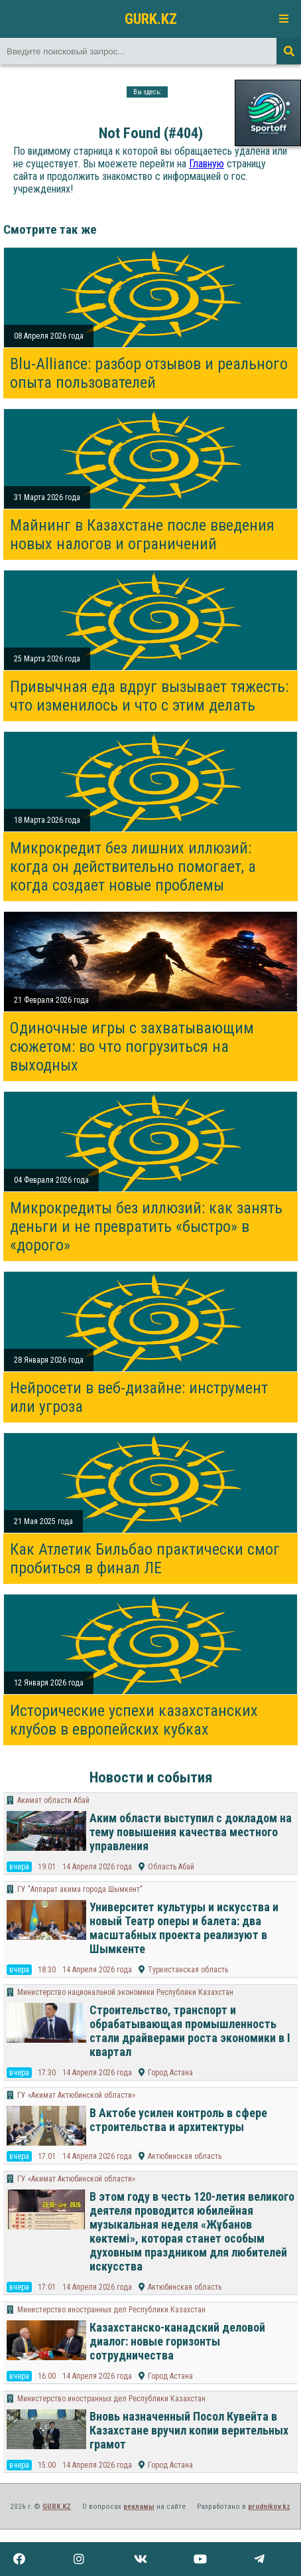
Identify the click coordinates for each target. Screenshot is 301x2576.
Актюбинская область (184, 2156)
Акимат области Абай (53, 1800)
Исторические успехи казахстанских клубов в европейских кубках (134, 1720)
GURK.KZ (151, 18)
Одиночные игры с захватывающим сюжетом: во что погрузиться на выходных (132, 1046)
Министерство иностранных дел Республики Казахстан (111, 2310)
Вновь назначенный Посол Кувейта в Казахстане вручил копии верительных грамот (189, 2430)
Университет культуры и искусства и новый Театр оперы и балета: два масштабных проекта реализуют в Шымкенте (184, 1928)
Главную (206, 163)
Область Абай (171, 1867)
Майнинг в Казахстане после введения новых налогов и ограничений (142, 534)
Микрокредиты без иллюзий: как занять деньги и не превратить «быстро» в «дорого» (146, 1226)
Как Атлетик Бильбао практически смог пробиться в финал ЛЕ (145, 1558)
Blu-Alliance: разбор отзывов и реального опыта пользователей (149, 373)
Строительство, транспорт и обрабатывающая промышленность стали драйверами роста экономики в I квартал (190, 2031)
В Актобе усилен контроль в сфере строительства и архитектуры (178, 2120)
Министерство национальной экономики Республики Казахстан (125, 1992)
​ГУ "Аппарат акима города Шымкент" (80, 1889)
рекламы (138, 2506)
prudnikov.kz (269, 2506)
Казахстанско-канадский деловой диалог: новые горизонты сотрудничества (177, 2341)
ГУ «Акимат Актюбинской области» (76, 2095)
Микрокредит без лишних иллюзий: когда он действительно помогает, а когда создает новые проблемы (133, 867)
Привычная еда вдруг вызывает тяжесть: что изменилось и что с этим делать (149, 696)
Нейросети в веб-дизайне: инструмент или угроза (139, 1397)
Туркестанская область (188, 1970)
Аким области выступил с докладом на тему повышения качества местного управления (191, 1832)
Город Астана (170, 2073)
